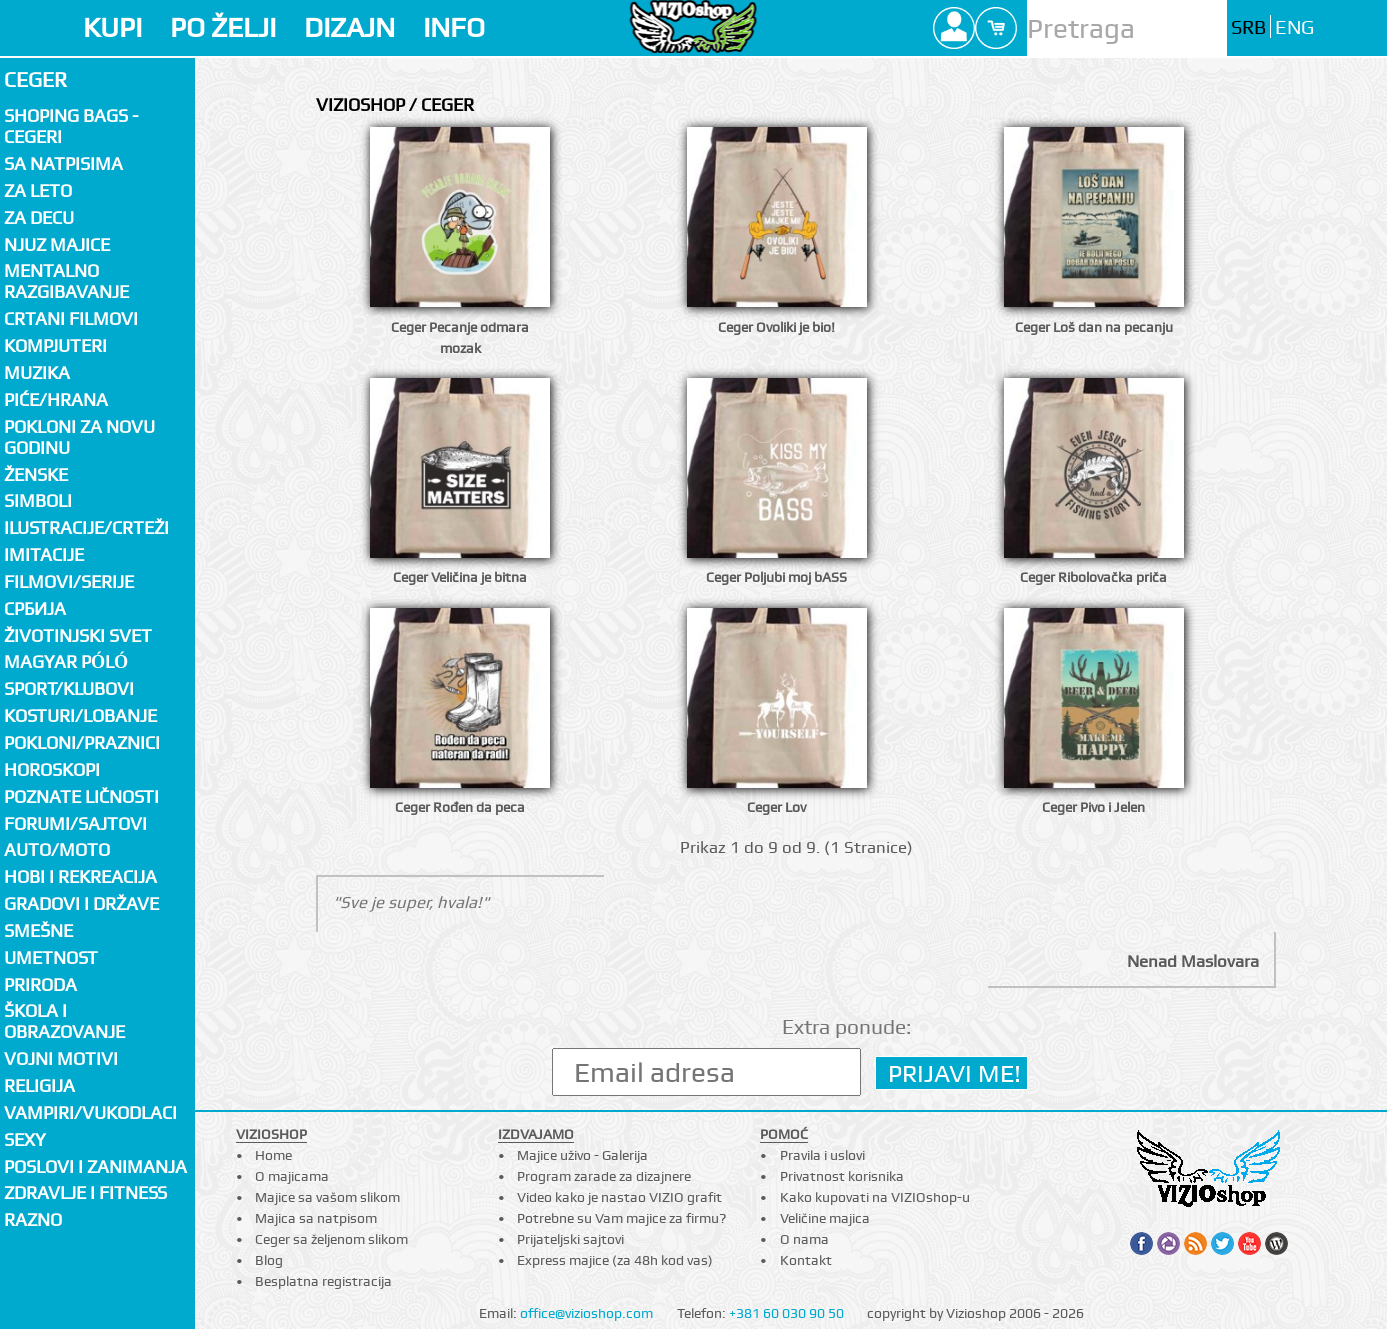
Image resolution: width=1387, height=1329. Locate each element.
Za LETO (38, 190)
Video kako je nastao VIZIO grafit (619, 1197)
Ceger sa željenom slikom (331, 1239)
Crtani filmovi (71, 318)
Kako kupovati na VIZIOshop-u (875, 1197)
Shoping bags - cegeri (71, 126)
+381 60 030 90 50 (786, 1313)
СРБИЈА (35, 608)
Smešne (38, 930)
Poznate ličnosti (81, 796)
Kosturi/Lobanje (80, 715)
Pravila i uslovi (822, 1155)
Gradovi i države (81, 903)
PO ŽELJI (223, 27)
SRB (1248, 27)
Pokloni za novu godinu (79, 437)
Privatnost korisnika (842, 1176)
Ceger (35, 79)
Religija (39, 1085)
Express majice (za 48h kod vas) (615, 1260)
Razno (33, 1219)
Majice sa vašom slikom (327, 1197)
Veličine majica (825, 1218)
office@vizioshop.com (586, 1313)
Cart (996, 28)
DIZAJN (349, 27)
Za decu (39, 217)
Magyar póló (66, 661)
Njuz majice (57, 244)
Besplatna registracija (323, 1281)
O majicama (292, 1176)
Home (273, 1155)
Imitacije (44, 554)
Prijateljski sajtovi (570, 1239)
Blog (269, 1260)
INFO (454, 27)
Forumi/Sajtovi (75, 823)
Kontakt (806, 1260)
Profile (954, 28)
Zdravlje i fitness (85, 1192)
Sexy (25, 1139)
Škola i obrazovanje (64, 1021)
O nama (804, 1239)
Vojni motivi (61, 1058)
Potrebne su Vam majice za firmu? (621, 1218)
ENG (1294, 27)
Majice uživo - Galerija (582, 1155)
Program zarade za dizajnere (604, 1176)
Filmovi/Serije (69, 581)
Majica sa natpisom (316, 1218)
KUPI (112, 27)
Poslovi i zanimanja (95, 1166)
